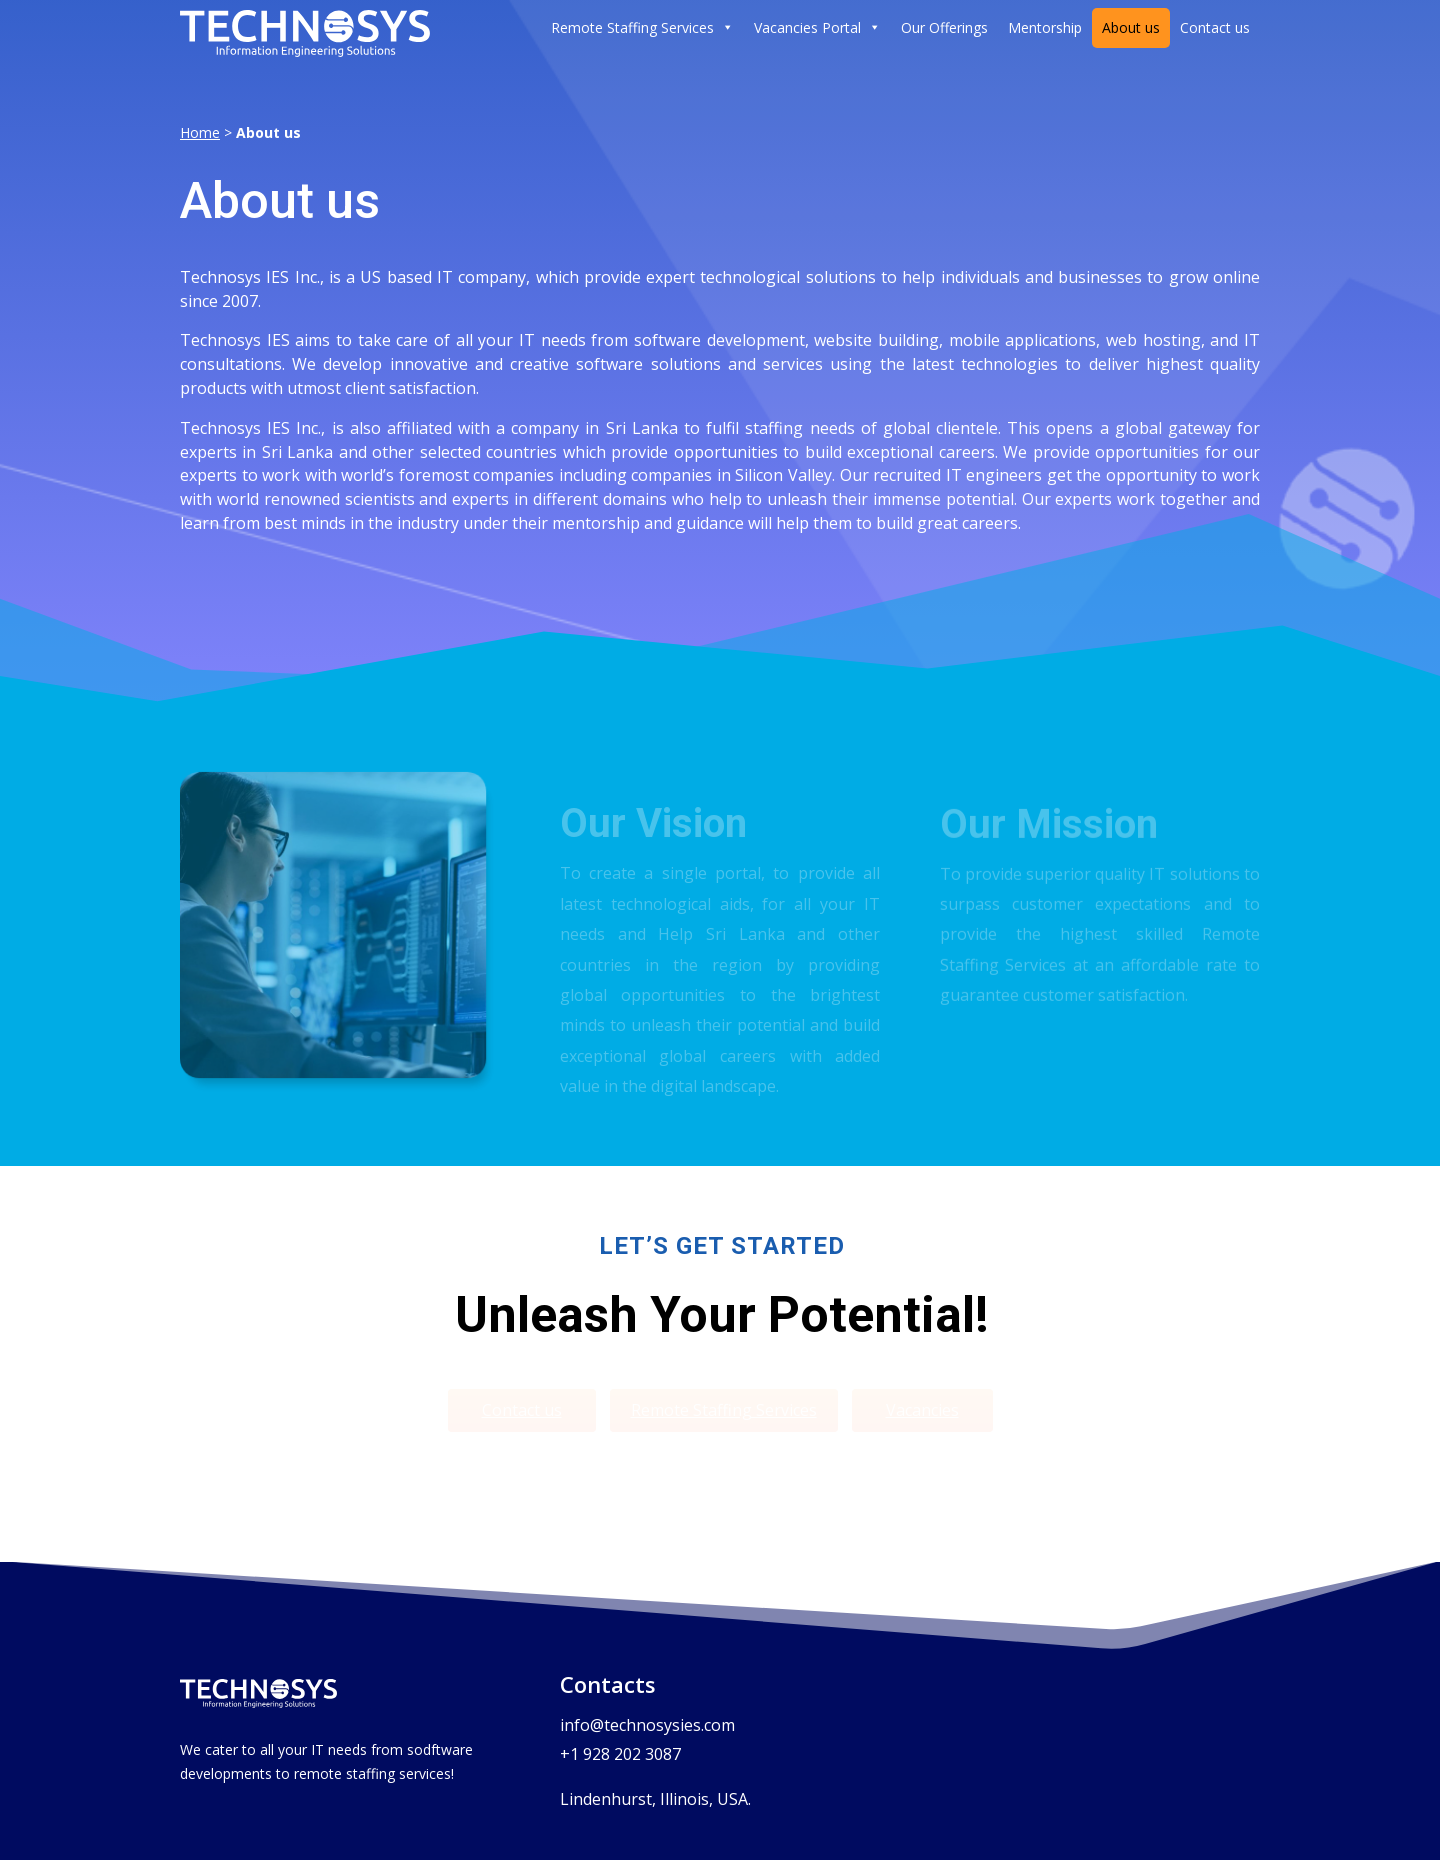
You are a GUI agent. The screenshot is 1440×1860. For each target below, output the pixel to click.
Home (200, 132)
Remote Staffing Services (642, 27)
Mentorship (1045, 27)
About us (1131, 27)
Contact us (1215, 27)
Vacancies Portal (817, 27)
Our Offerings (944, 27)
